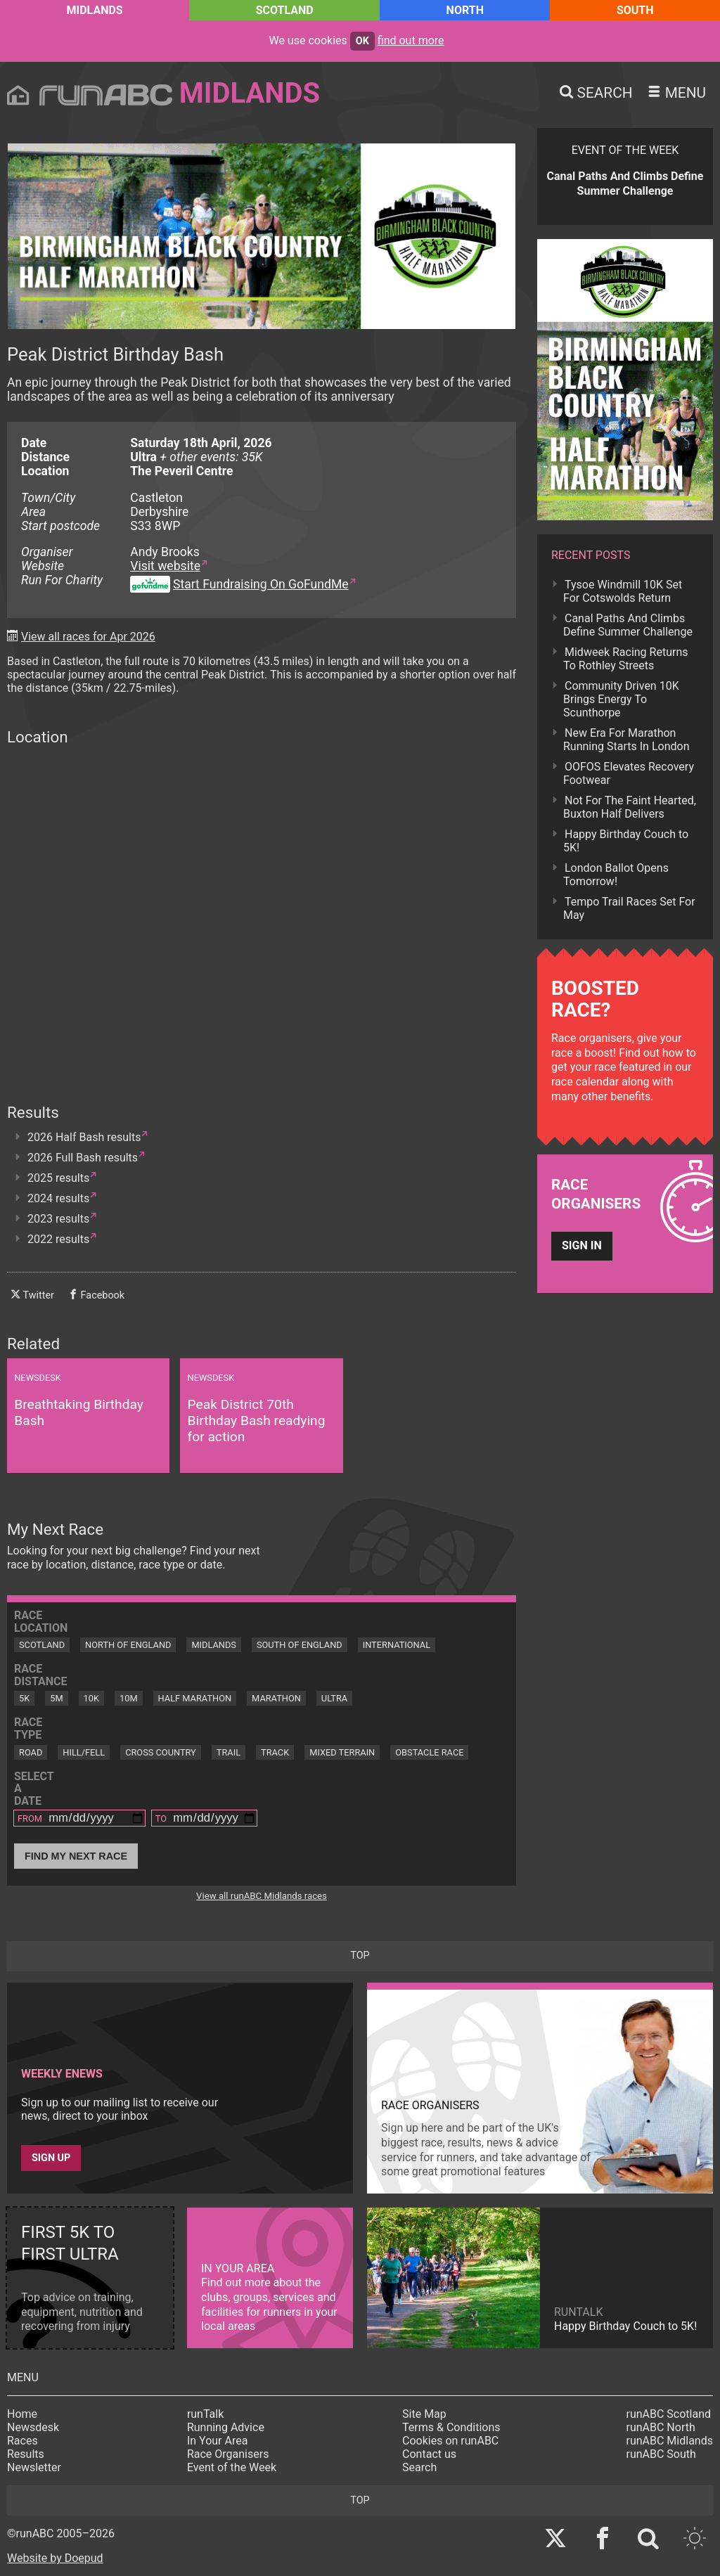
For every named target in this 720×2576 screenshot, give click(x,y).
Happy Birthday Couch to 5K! (625, 840)
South (635, 10)
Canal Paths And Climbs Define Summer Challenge (628, 625)
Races (22, 2440)
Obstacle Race (429, 1752)
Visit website (165, 566)
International (396, 1645)
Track (275, 1752)
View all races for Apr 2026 (88, 636)
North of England (128, 1645)
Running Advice (225, 2427)
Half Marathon (195, 1698)
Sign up (51, 2158)
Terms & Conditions (451, 2427)
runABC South (661, 2454)
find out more (411, 40)
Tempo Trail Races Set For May (629, 908)
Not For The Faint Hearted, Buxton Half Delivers (629, 807)
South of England (299, 1645)
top (359, 1956)
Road (30, 1752)
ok (362, 41)
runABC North (660, 2427)
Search (419, 2467)
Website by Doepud (55, 2558)
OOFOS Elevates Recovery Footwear (628, 773)
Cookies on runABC (450, 2440)
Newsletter (34, 2467)
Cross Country (160, 1752)
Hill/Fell (84, 1752)
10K (91, 1698)
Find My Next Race (76, 1856)
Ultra (334, 1698)
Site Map (424, 2414)
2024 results (58, 1198)
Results (25, 2454)
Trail (228, 1752)
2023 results (58, 1218)
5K (24, 1698)
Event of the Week (231, 2467)
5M (56, 1698)
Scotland (285, 10)
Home (22, 2414)
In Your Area (217, 2440)
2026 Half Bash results (84, 1137)
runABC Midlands (669, 2440)
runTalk (205, 2414)
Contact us (429, 2454)
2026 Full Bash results (82, 1157)
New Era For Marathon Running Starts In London (626, 739)
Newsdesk (33, 2427)
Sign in (582, 1245)
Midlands (94, 10)
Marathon (276, 1698)
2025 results (58, 1178)
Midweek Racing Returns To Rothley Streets (625, 658)
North (465, 10)
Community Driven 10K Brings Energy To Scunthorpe (621, 699)
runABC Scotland (669, 2414)
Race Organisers (228, 2454)
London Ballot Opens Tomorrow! (616, 874)
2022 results (58, 1239)
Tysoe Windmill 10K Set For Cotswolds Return (622, 591)
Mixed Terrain (342, 1752)
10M (129, 1698)
